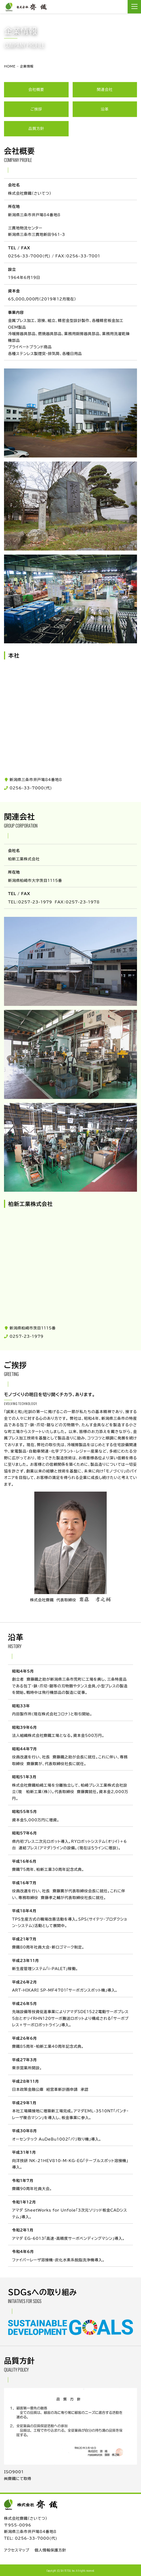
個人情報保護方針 (50, 2550)
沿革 (105, 109)
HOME (10, 66)
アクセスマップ (16, 2550)
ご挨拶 (36, 109)
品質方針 (36, 128)
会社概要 (36, 89)
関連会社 (105, 89)
